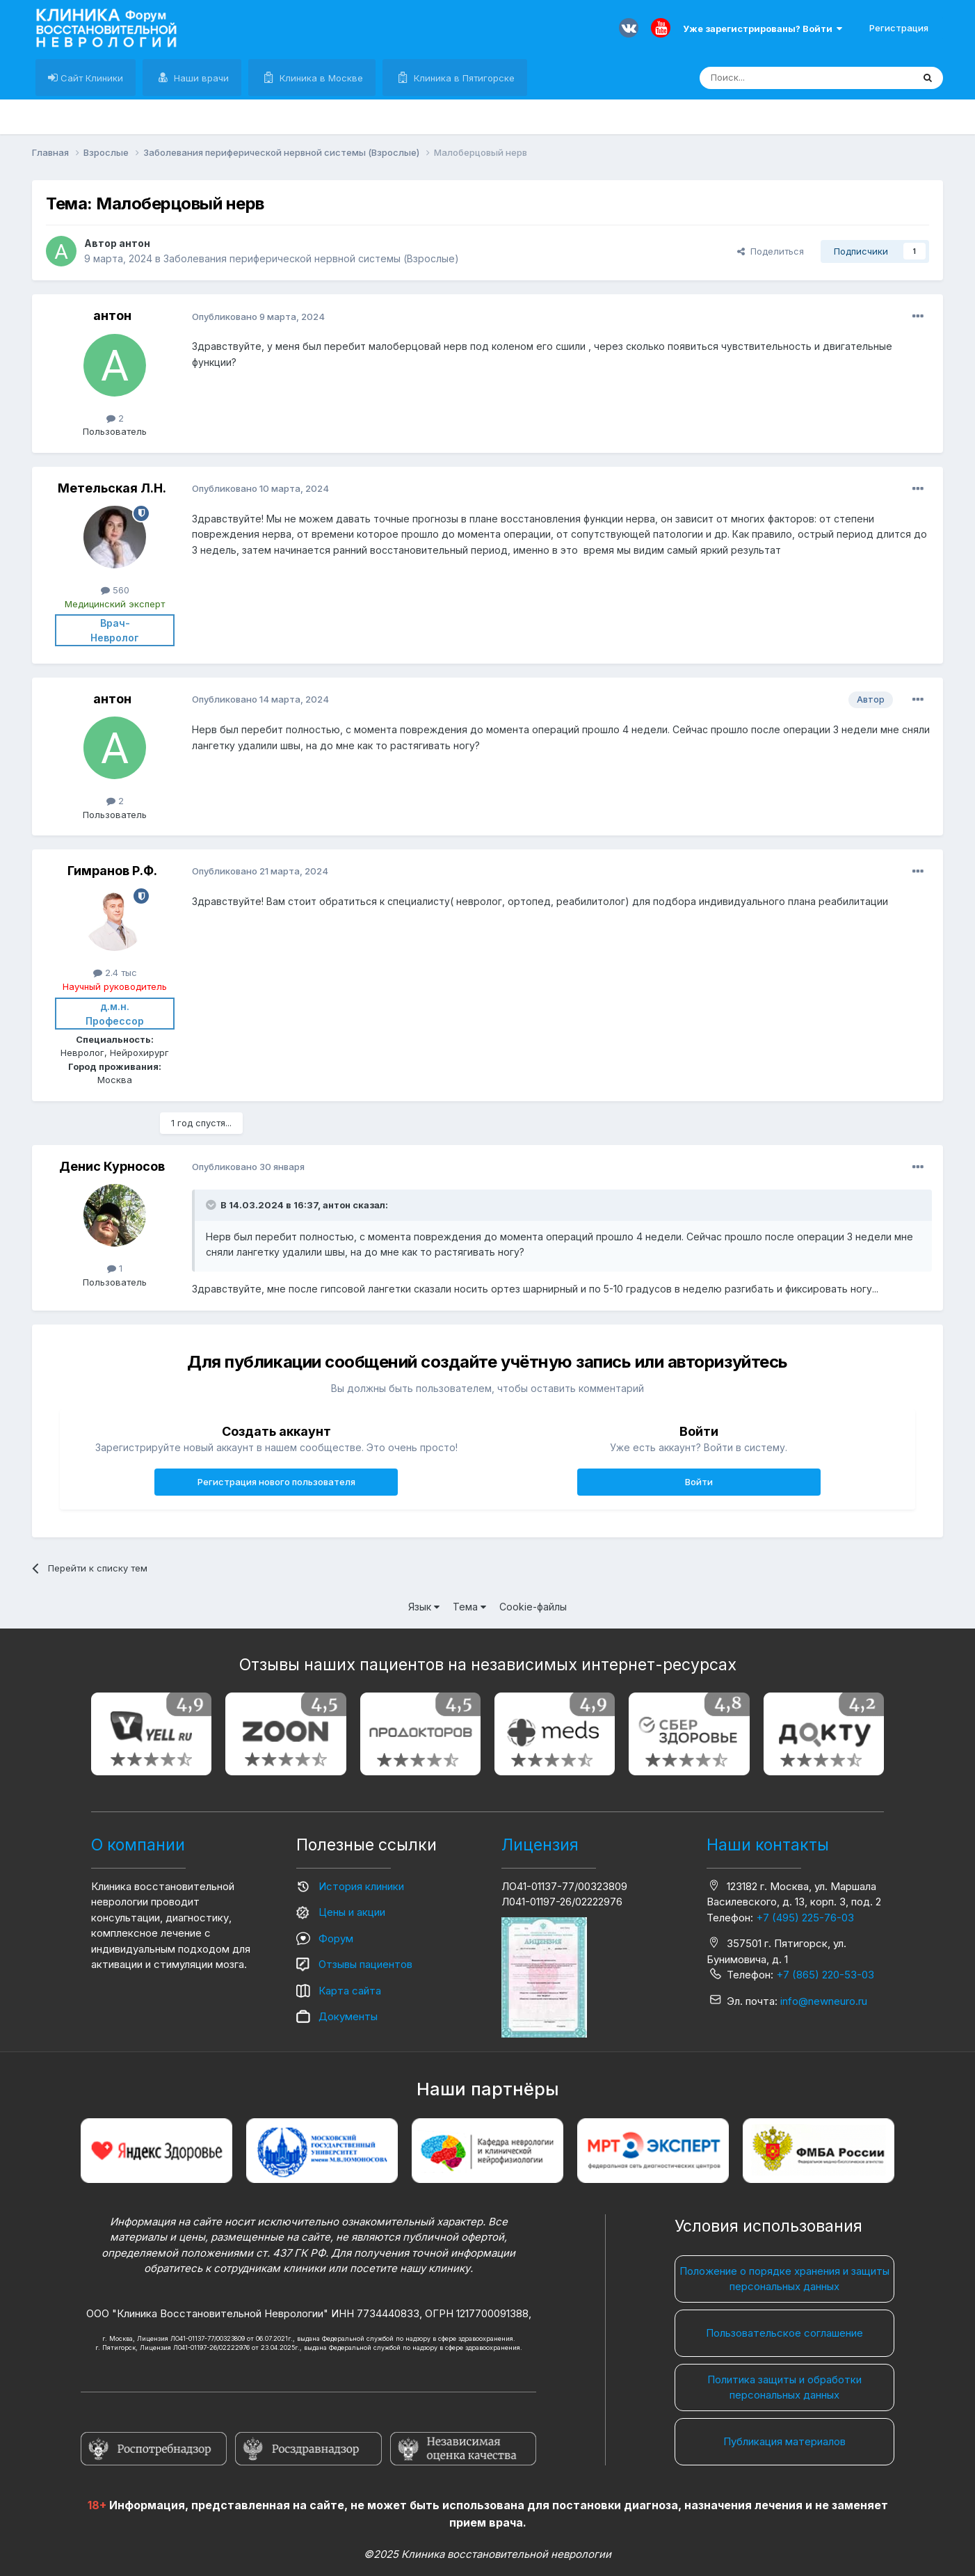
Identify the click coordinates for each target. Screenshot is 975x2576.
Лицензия (540, 1845)
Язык (424, 1607)
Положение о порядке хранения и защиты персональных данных (784, 2279)
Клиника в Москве (320, 77)
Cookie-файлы (533, 1607)
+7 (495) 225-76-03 (805, 1917)
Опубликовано (258, 316)
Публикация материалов (784, 2441)
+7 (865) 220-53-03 (825, 1974)
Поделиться (770, 251)
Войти (699, 1481)
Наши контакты (768, 1845)
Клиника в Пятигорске (463, 77)
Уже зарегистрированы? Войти (762, 28)
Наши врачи (200, 77)
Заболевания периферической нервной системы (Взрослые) (311, 258)
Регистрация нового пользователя (276, 1481)
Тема (469, 1607)
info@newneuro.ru (823, 2001)
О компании (138, 1845)
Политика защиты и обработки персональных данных (784, 2387)
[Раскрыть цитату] (212, 1204)
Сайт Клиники (90, 77)
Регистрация (898, 27)
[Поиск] (774, 78)
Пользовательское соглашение (784, 2332)
